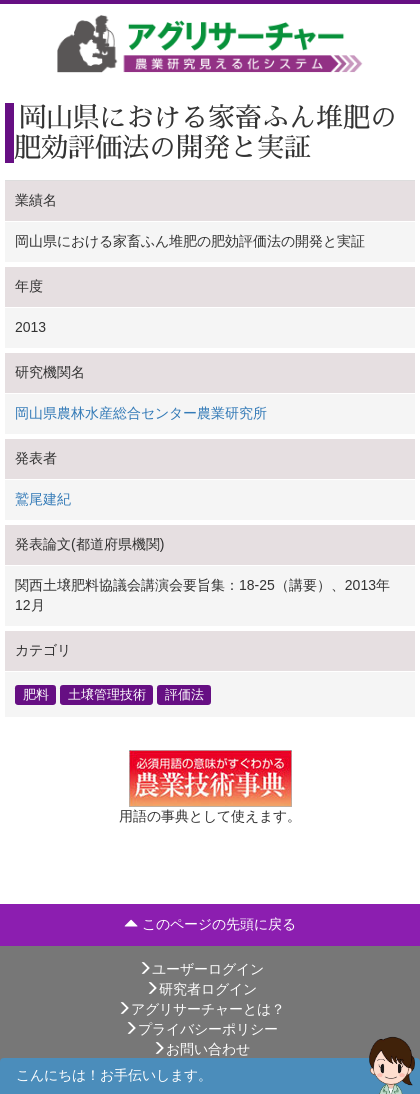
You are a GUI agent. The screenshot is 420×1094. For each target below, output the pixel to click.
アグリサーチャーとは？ (201, 1009)
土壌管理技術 (107, 694)
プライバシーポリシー (201, 1029)
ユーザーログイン (201, 969)
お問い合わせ (201, 1049)
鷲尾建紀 (43, 499)
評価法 (184, 694)
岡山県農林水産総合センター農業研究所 (141, 413)
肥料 (36, 694)
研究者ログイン (201, 989)
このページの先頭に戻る (210, 924)
